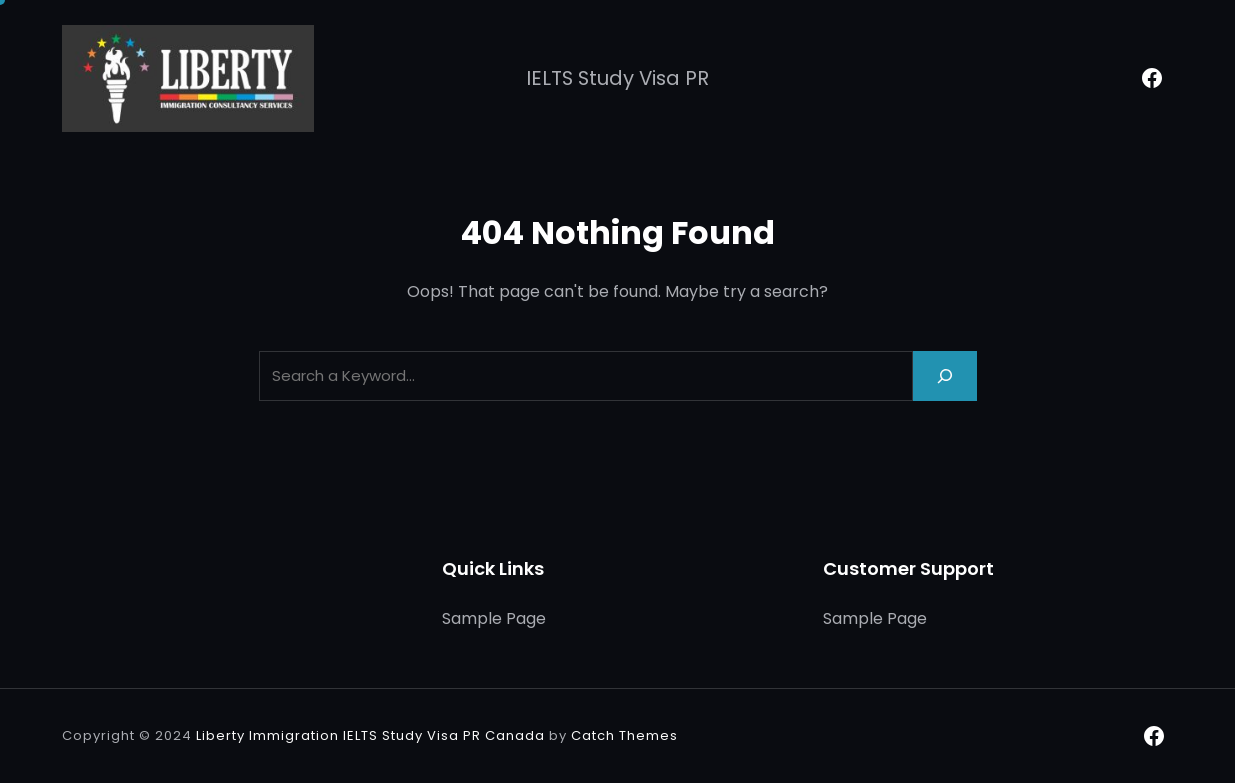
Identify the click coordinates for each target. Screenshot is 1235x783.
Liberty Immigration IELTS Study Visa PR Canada (370, 735)
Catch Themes (624, 735)
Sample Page (494, 618)
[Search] (945, 375)
